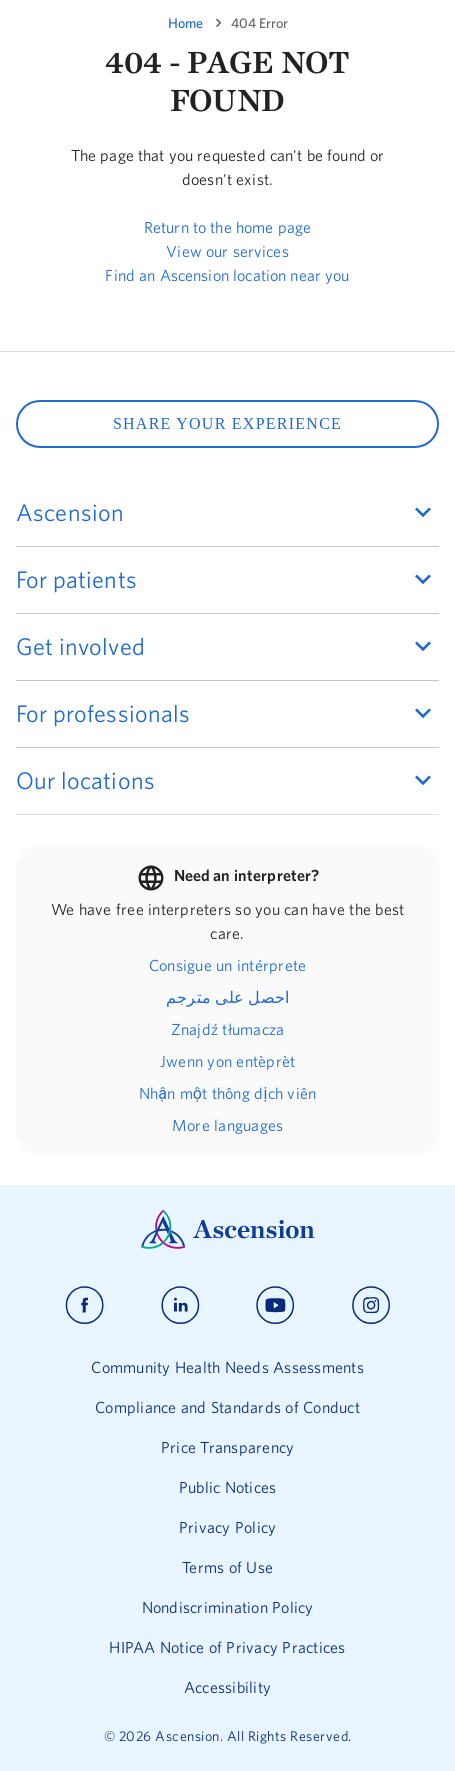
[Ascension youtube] (275, 1305)
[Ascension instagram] (371, 1305)
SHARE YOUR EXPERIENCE (227, 423)
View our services (227, 251)
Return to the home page (227, 227)
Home (185, 23)
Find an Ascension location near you (227, 275)
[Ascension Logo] (228, 1244)
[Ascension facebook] (84, 1305)
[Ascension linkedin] (180, 1305)
